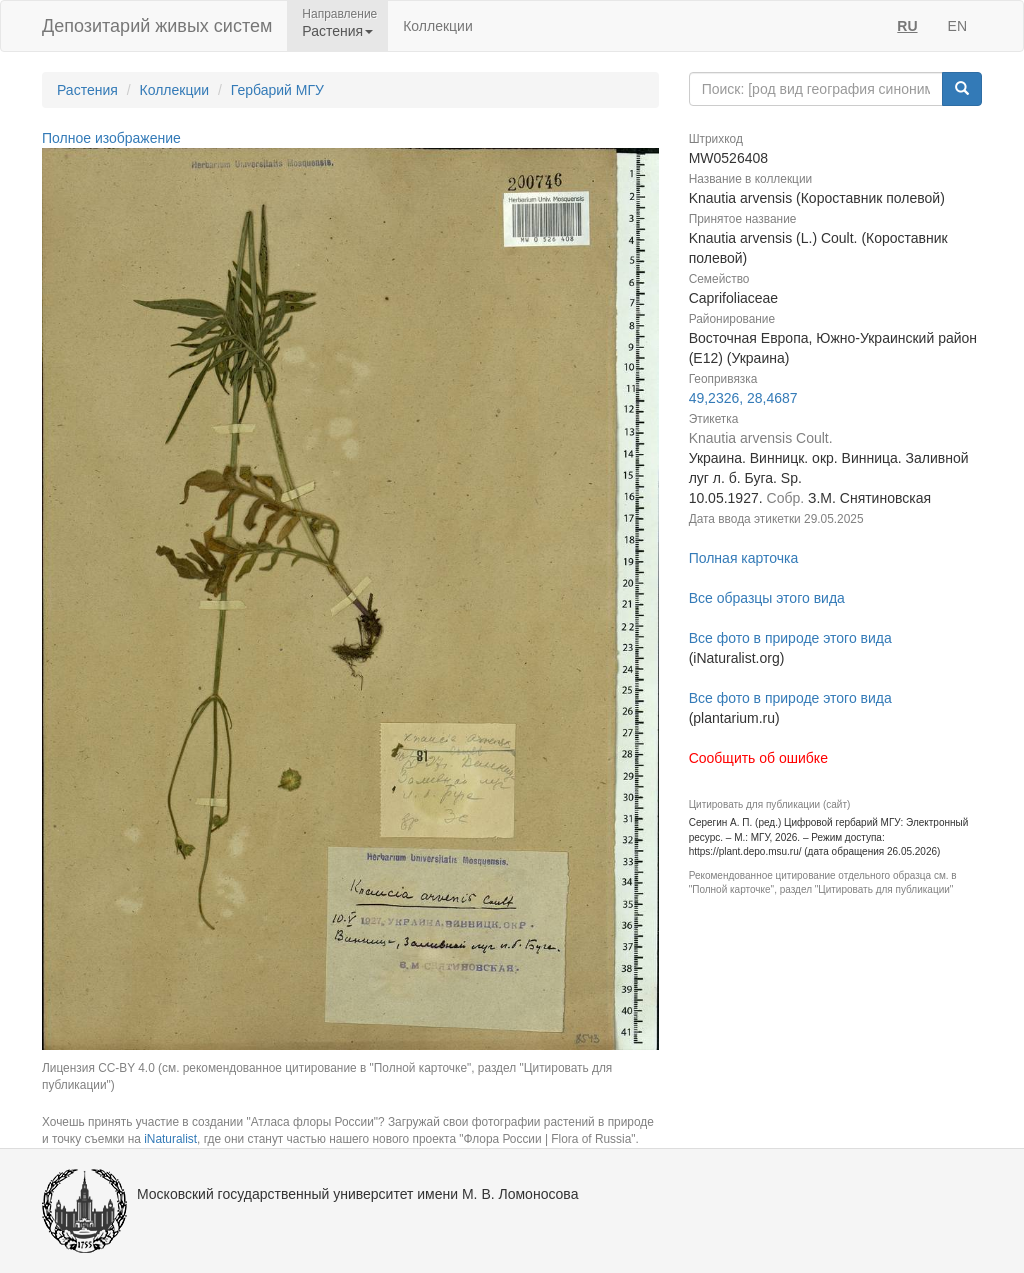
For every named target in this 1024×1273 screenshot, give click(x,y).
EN (957, 26)
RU (907, 26)
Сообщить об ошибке (758, 758)
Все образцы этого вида (767, 598)
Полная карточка (744, 558)
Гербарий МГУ (277, 90)
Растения (87, 90)
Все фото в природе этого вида (790, 638)
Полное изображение (111, 138)
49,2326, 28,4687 (743, 398)
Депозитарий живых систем (157, 26)
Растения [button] (337, 31)
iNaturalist (170, 1139)
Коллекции (438, 26)
